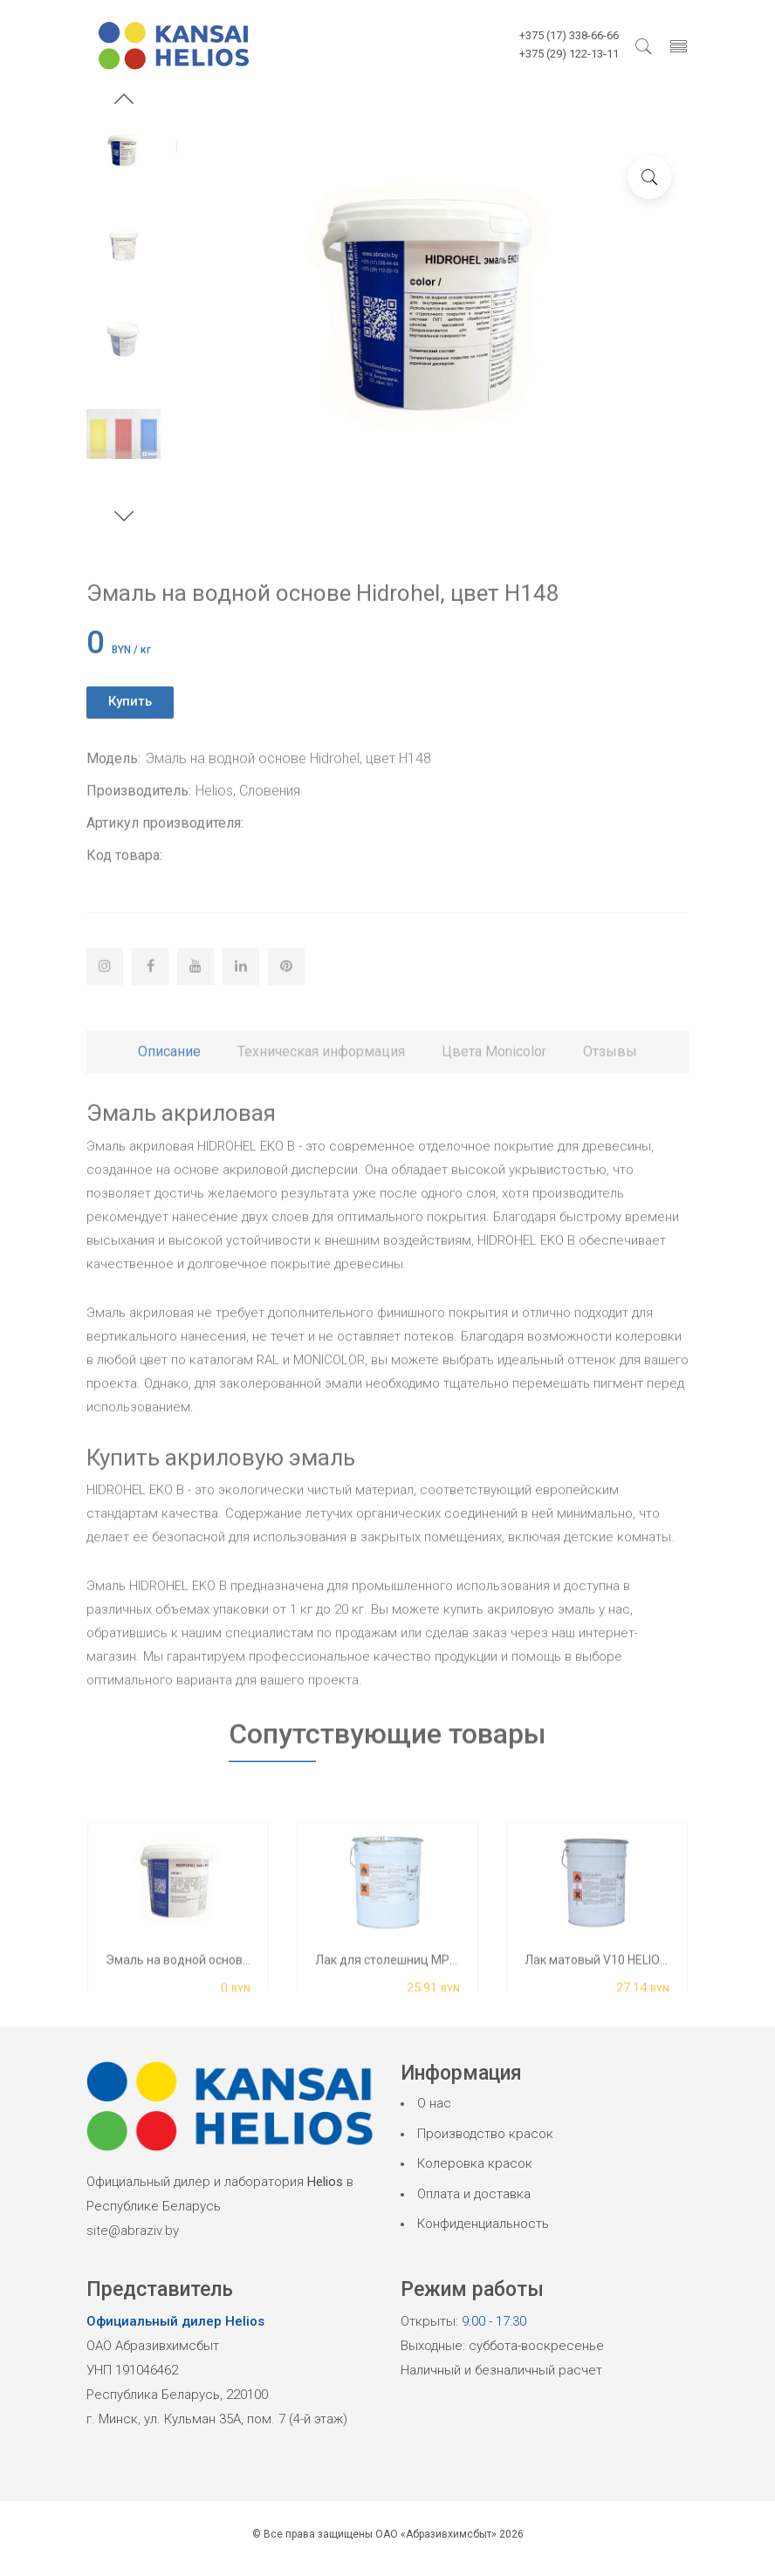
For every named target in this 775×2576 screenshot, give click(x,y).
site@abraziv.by (132, 2230)
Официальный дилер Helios (175, 2321)
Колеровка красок (474, 2163)
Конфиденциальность (483, 2223)
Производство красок (485, 2134)
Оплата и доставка (474, 2194)
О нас (434, 2103)
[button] (123, 101)
